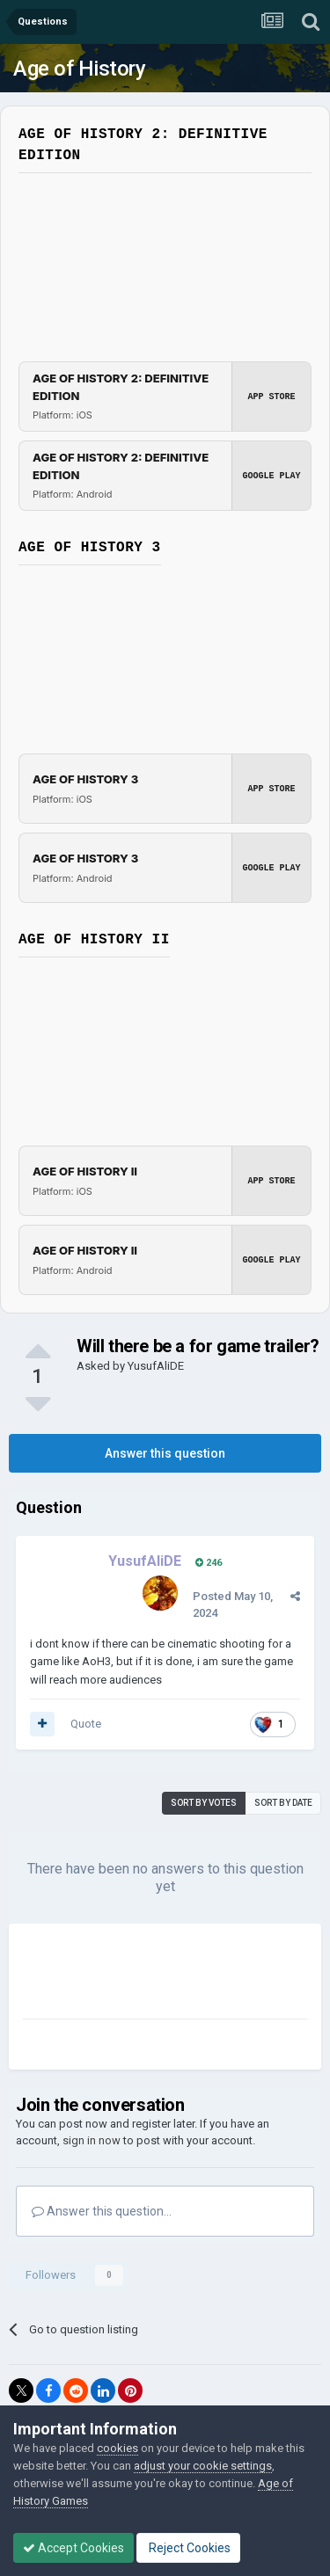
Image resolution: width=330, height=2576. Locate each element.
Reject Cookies (188, 2548)
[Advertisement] (163, 1975)
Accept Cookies (73, 2548)
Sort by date (283, 1803)
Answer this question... (102, 2211)
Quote (85, 1723)
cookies (117, 2448)
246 (208, 1562)
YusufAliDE (156, 1365)
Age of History (79, 68)
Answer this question (165, 1453)
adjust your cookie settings (203, 2465)
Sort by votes (204, 1803)
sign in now (91, 2140)
